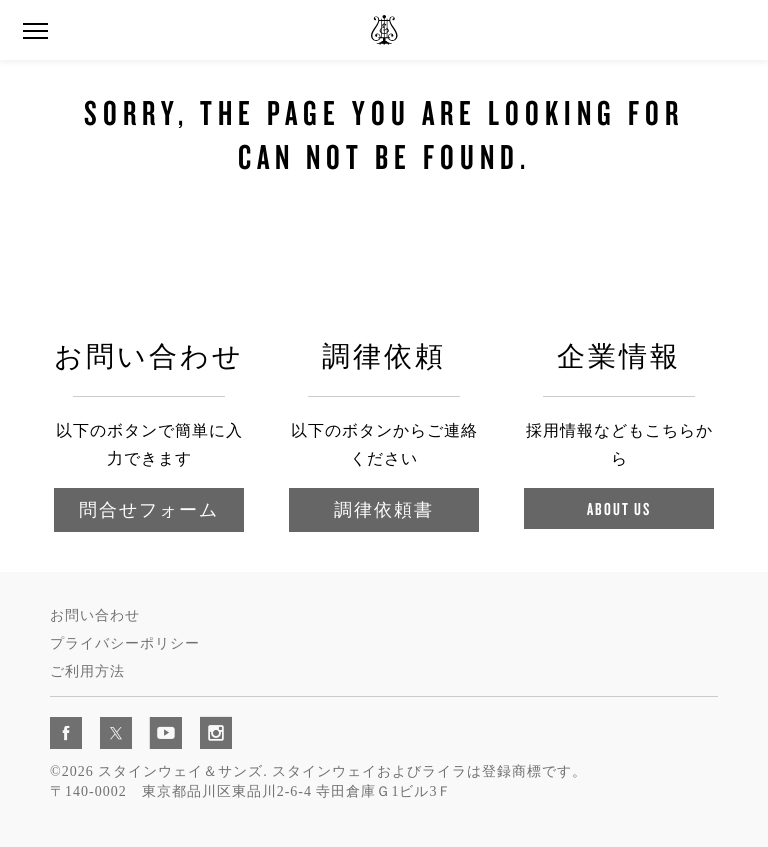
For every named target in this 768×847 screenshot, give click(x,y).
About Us (619, 508)
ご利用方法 (87, 671)
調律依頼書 (384, 509)
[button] (35, 31)
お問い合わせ (95, 615)
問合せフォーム (149, 509)
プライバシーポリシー (125, 643)
